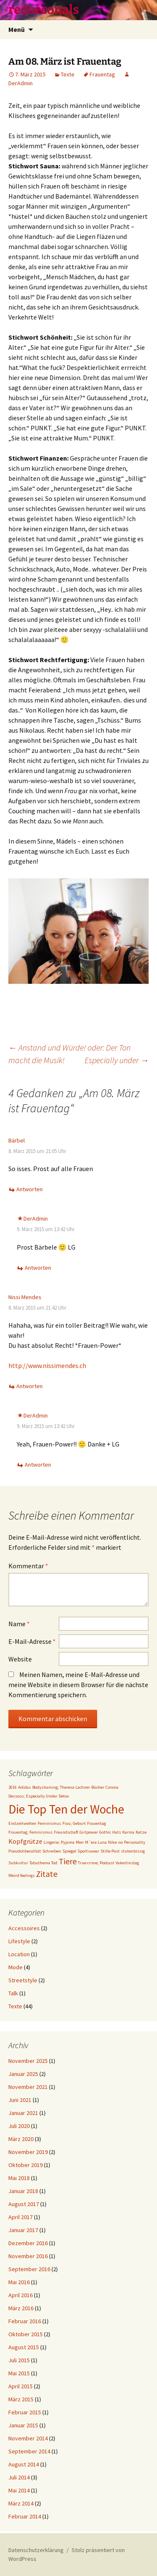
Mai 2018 (19, 2178)
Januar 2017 (23, 2230)
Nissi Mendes (24, 1297)
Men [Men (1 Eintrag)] (80, 1842)
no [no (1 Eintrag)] (120, 1842)
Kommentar (28, 1566)
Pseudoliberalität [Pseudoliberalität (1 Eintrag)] (24, 1851)
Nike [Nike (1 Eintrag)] (112, 1842)
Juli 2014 (19, 2477)
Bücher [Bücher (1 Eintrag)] (97, 1787)
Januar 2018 (23, 2191)
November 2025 (28, 2061)
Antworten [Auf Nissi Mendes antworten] (29, 1386)
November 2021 (28, 2087)
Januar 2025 (23, 2074)
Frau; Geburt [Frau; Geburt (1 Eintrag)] (74, 1823)
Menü (16, 29)
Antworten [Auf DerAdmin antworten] (38, 1267)
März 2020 (20, 2139)
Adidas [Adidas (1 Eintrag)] (24, 1787)
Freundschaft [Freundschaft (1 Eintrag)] (66, 1832)
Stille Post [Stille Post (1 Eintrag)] (110, 1851)
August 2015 (23, 2347)
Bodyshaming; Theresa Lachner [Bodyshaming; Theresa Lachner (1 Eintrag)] (61, 1787)
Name (19, 1623)
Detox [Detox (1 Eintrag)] (64, 1796)
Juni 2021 (19, 2100)
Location (19, 1954)
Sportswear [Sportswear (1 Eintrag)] (88, 1851)
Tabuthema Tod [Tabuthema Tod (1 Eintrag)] (43, 1863)
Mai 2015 (19, 2373)
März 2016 (20, 2308)
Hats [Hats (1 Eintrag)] (116, 1832)
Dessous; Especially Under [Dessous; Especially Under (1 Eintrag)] (32, 1796)
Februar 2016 (24, 2321)
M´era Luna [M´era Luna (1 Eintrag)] (96, 1842)
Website (20, 1659)
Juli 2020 (19, 2126)
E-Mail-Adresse (32, 1641)
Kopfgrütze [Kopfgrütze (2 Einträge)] (25, 1841)
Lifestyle (19, 1941)
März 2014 (20, 2503)
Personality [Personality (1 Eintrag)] (134, 1842)
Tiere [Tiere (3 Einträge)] (68, 1861)
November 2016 (28, 2256)
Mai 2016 (19, 2282)
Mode (15, 1967)
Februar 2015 (24, 2412)
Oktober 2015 (25, 2334)
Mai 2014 (19, 2490)
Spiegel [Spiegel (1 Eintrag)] (69, 1851)
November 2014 (28, 2438)
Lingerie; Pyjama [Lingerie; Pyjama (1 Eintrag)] (59, 1842)
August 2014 (23, 2464)
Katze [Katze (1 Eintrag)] (141, 1832)
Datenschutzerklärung (36, 2550)
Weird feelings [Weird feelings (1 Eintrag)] (21, 1875)
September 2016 (29, 2269)
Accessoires (24, 1928)
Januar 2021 (23, 2113)
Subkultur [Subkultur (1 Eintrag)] (18, 1863)
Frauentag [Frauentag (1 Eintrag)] (96, 1823)
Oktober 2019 (25, 2165)
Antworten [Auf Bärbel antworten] (29, 1189)
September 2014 (29, 2451)
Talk (13, 1993)
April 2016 (20, 2295)
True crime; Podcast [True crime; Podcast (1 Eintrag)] (96, 1863)
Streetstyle (22, 1980)
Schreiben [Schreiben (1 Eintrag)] (51, 1851)
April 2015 (20, 2386)
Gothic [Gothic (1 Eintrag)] (105, 1832)
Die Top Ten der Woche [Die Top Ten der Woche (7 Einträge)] (66, 1809)
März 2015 (20, 2399)
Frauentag (102, 74)
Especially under (117, 1060)
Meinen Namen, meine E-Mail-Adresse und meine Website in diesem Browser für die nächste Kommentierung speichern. (78, 1684)
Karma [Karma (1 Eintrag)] (128, 1832)
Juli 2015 (19, 2360)
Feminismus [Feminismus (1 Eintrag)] (49, 1823)
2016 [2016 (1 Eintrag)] (12, 1787)
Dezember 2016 (28, 2243)
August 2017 (23, 2204)
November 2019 (28, 2152)
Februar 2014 (24, 2516)
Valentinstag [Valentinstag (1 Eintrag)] (127, 1863)
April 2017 (20, 2217)
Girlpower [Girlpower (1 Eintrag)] (89, 1832)
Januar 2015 (23, 2425)
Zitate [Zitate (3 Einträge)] (46, 1873)
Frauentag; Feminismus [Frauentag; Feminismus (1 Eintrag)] (30, 1832)
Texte (68, 74)
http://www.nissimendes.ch (47, 1365)
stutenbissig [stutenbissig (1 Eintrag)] (133, 1851)
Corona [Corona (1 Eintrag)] (112, 1787)
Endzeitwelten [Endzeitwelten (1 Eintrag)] (22, 1823)
